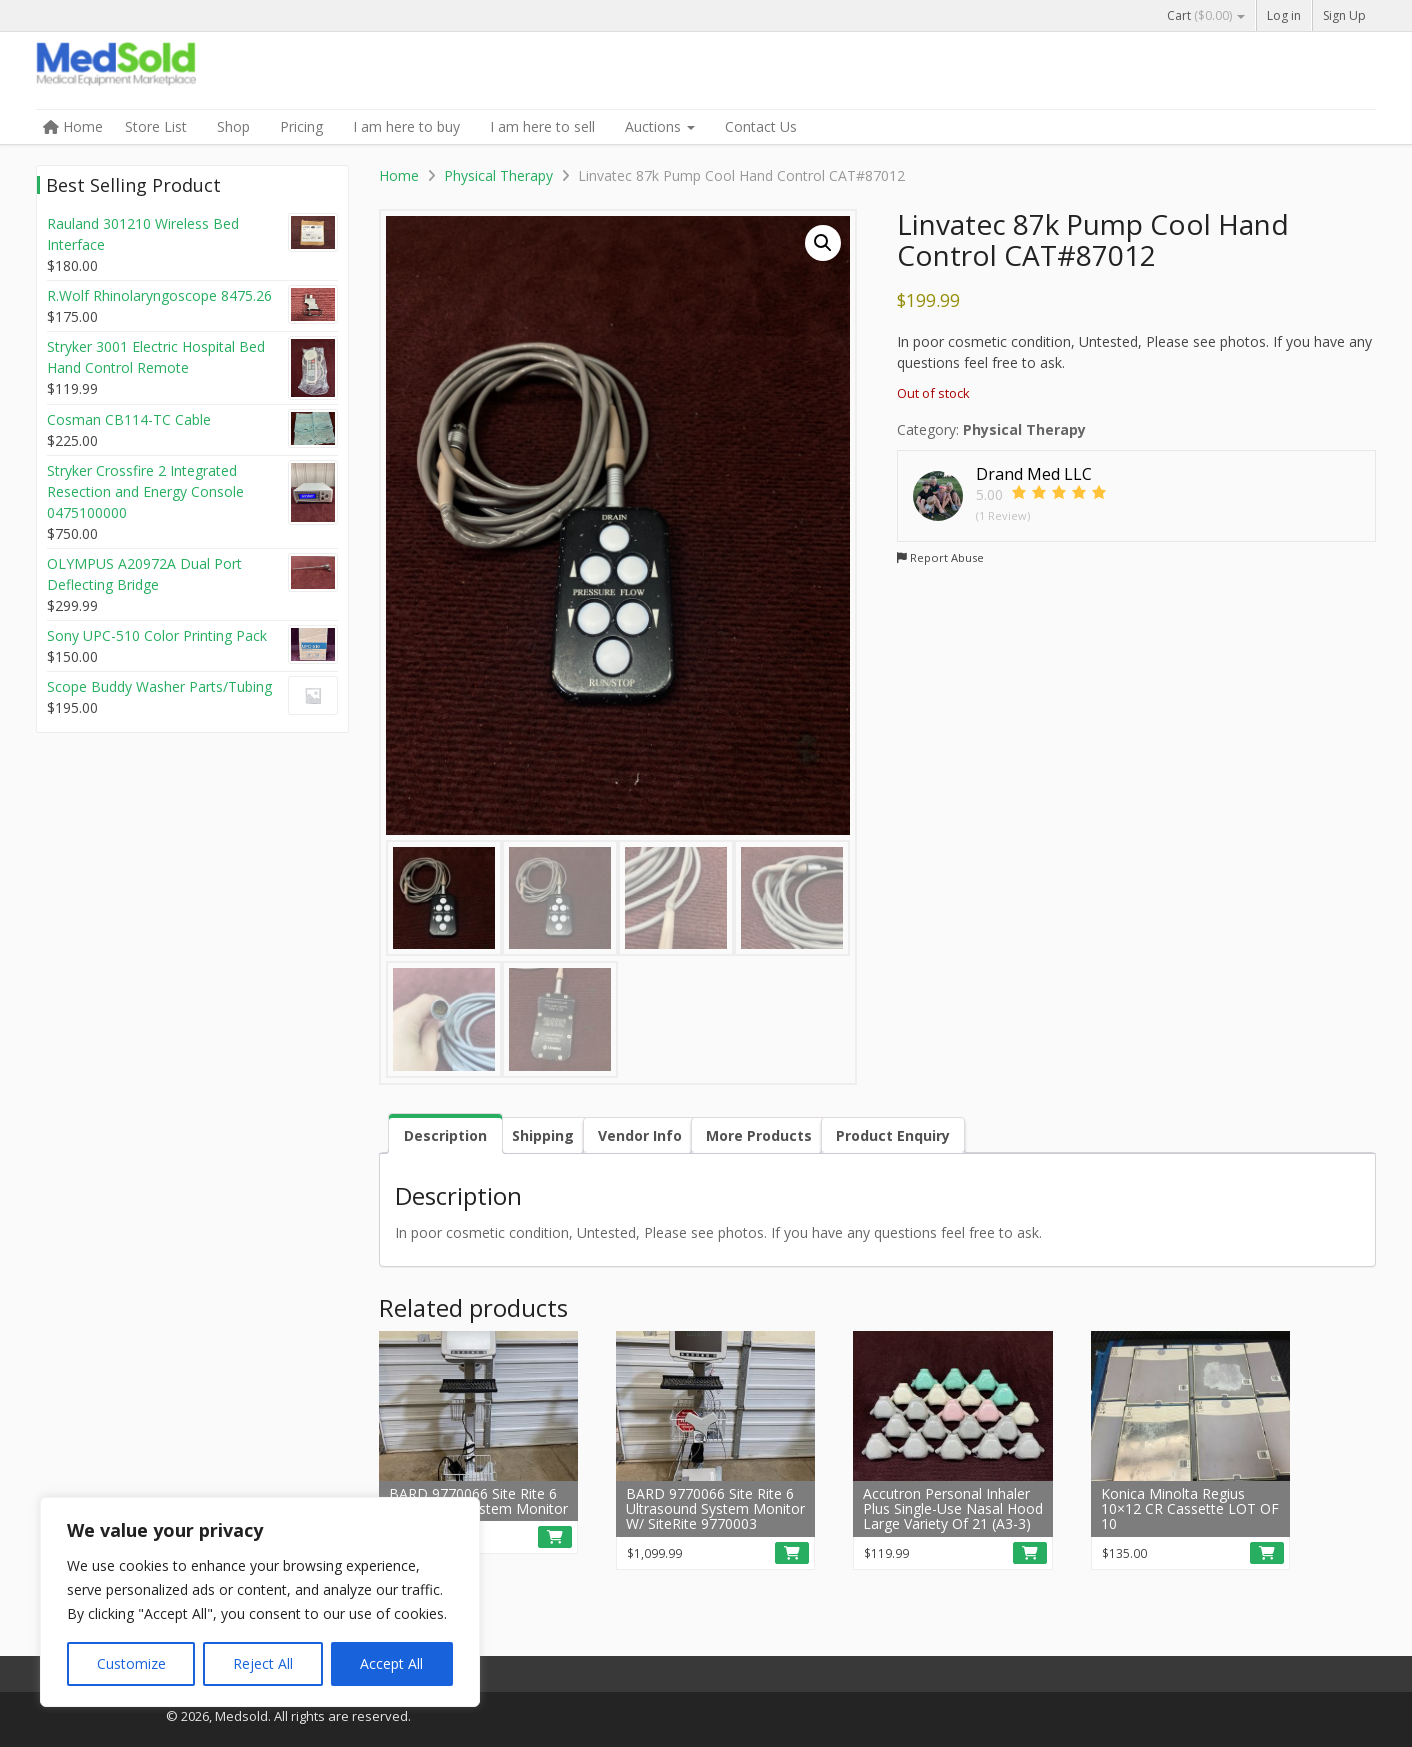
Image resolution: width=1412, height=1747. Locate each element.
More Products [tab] (759, 1135)
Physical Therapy (498, 175)
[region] (260, 1602)
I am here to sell (542, 126)
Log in (1284, 15)
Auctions (660, 126)
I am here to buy (406, 126)
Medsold (186, 72)
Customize (131, 1663)
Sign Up (1344, 15)
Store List (156, 126)
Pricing (301, 126)
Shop (233, 126)
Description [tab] (445, 1135)
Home (73, 126)
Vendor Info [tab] (640, 1135)
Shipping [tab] (543, 1135)
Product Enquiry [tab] (893, 1135)
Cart (1206, 15)
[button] (823, 243)
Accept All (391, 1663)
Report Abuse (940, 557)
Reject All (263, 1663)
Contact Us (761, 126)
